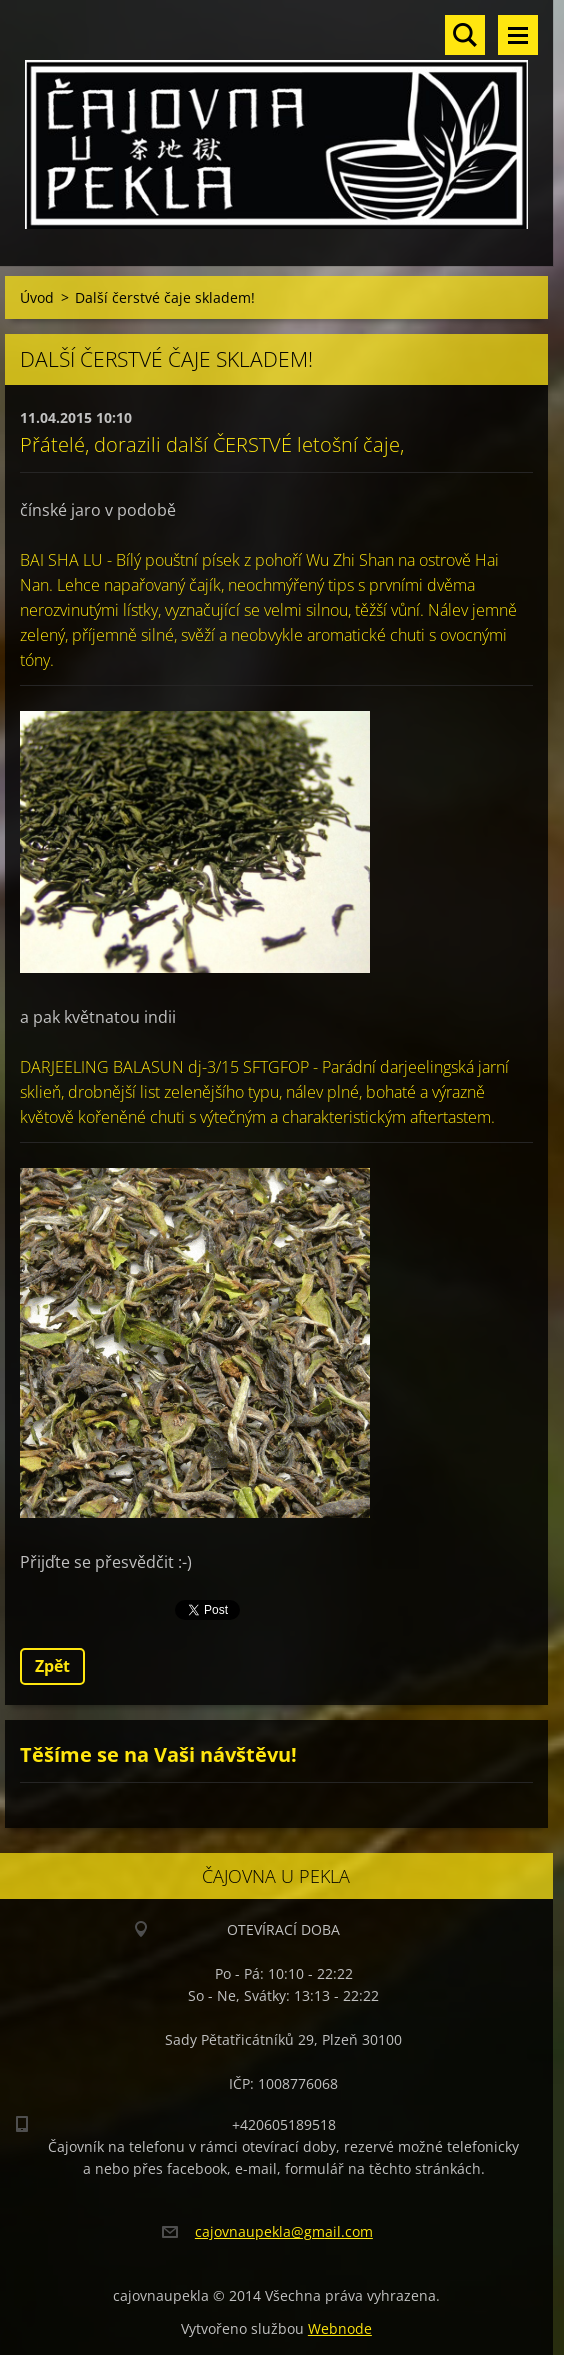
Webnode (340, 2328)
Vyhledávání (465, 35)
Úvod (37, 297)
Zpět (52, 1666)
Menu (518, 35)
